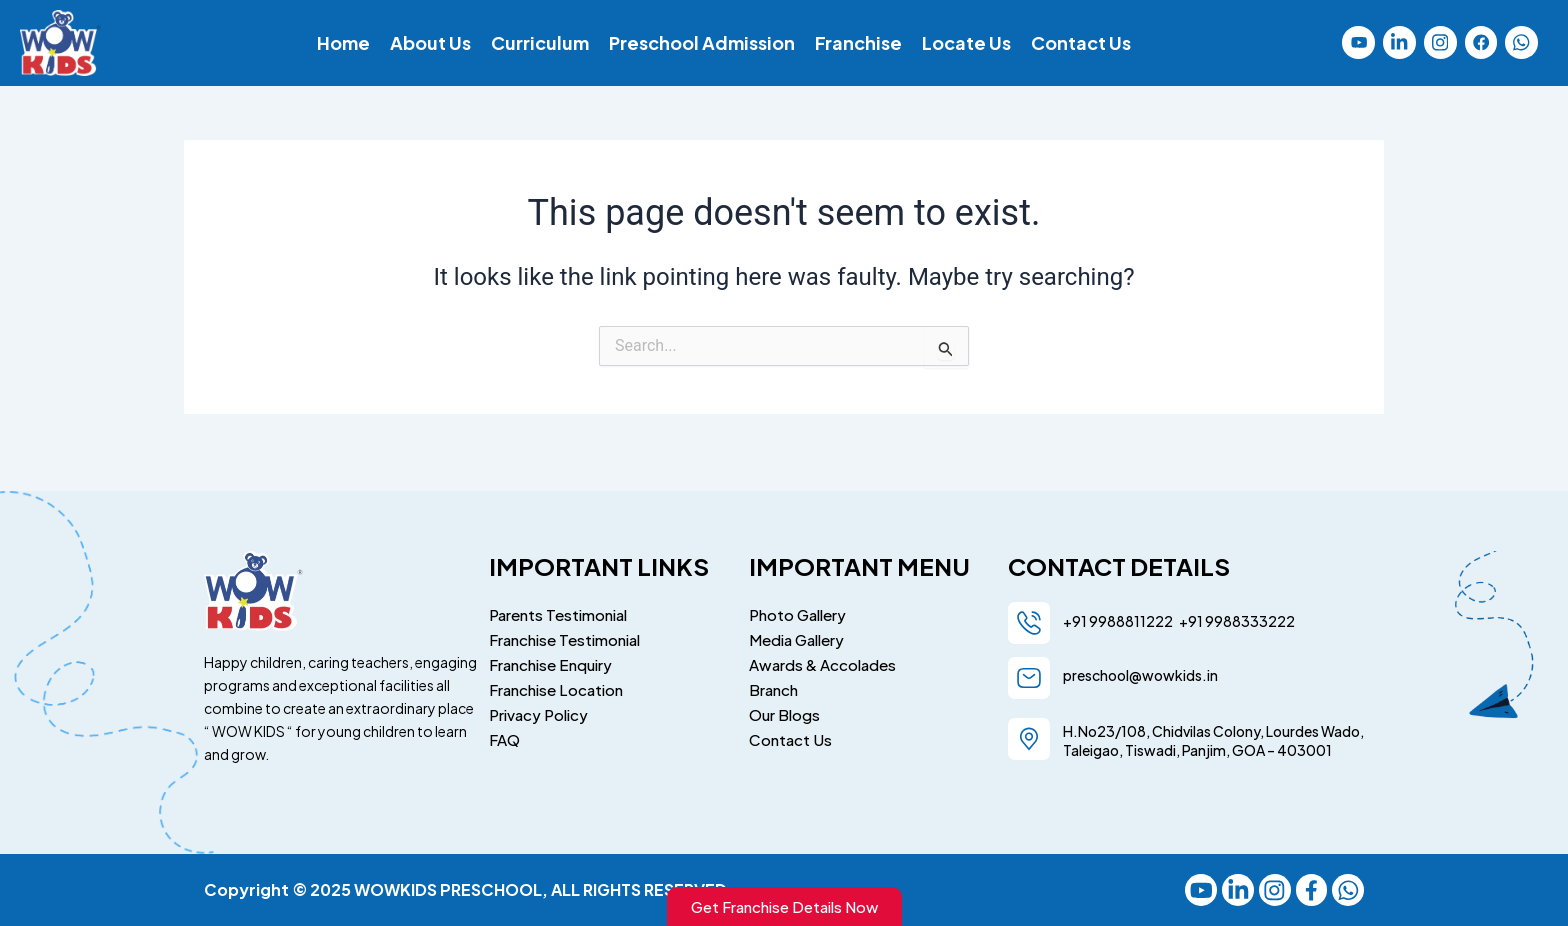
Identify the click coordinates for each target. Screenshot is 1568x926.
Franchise (858, 43)
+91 (1189, 618)
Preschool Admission (702, 43)
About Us (430, 43)
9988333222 (1249, 618)
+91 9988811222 (1119, 618)
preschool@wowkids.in (1140, 672)
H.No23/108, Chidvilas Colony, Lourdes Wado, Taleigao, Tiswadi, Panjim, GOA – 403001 (1213, 737)
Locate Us (966, 43)
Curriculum (540, 43)
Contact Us (1081, 43)
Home (343, 43)
